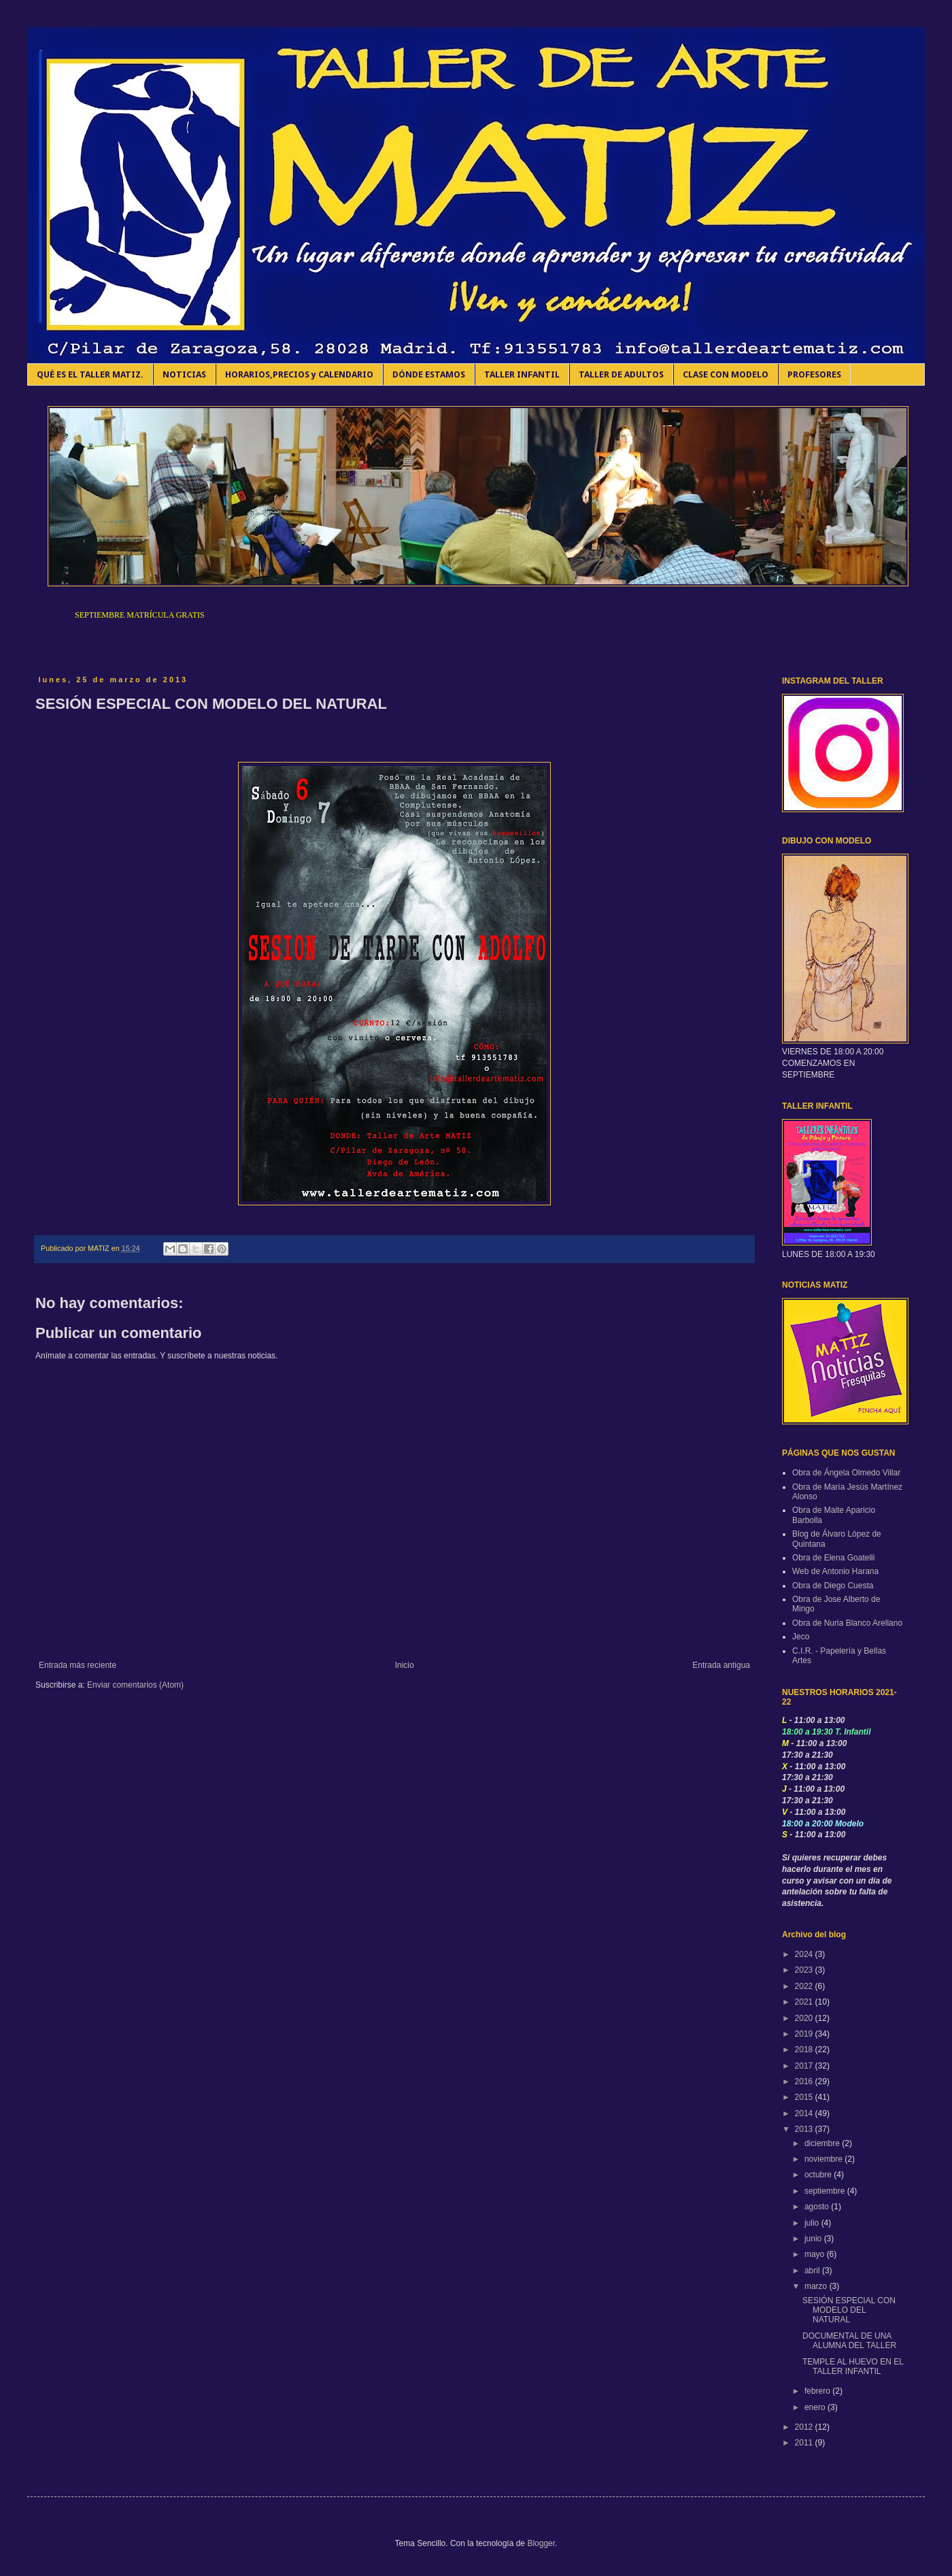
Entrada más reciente (77, 1665)
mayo (815, 2254)
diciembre (823, 2143)
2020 (805, 2018)
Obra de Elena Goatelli (833, 1557)
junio (814, 2238)
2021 (805, 2002)
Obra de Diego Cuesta (832, 1585)
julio (812, 2223)
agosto (817, 2206)
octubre (819, 2174)
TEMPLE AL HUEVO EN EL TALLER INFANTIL (853, 2366)
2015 (805, 2097)
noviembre (824, 2159)
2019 (805, 2034)
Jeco (800, 1636)
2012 (805, 2427)
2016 (805, 2081)
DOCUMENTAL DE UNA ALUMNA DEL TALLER (849, 2340)
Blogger (541, 2543)
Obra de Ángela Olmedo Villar (846, 1472)
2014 (805, 2113)
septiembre (825, 2191)
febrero (818, 2391)
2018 (805, 2049)
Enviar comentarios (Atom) (135, 1685)
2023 (805, 1970)
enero (816, 2407)
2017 (805, 2066)
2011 (805, 2442)
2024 (805, 1954)
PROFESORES (814, 374)
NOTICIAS (184, 374)
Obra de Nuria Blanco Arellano (847, 1623)
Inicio (404, 1665)
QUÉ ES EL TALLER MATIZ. (90, 374)
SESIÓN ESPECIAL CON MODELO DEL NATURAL (849, 2310)
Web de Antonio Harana (835, 1571)
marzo (817, 2286)
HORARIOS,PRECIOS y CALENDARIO (299, 374)
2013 (805, 2129)
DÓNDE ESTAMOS (428, 374)
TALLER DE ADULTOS (621, 374)
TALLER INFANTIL (522, 374)
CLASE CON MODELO (725, 374)
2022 (805, 1986)
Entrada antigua (721, 1665)
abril (813, 2270)
